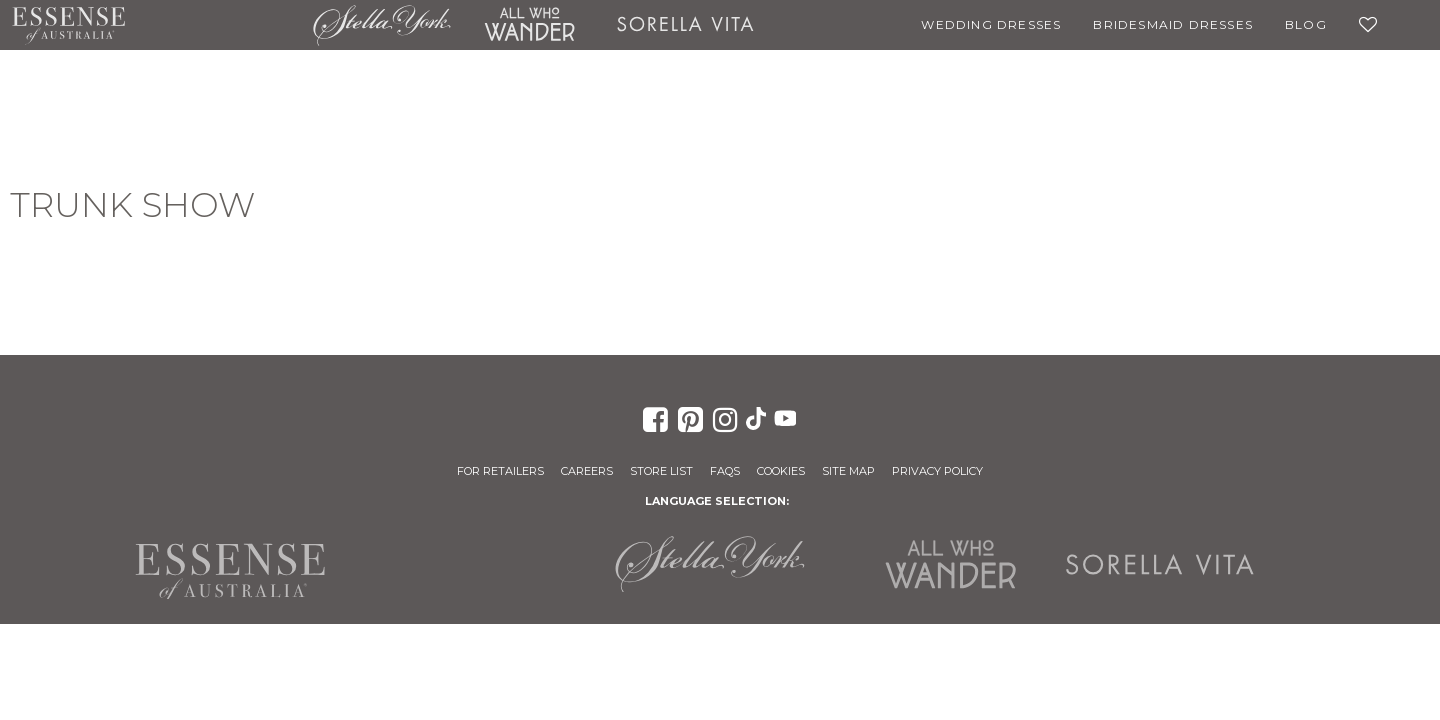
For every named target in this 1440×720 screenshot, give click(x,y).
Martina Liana (219, 25)
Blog (1306, 24)
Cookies (781, 471)
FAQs (725, 471)
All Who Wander (529, 25)
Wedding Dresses (991, 24)
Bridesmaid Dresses (1173, 24)
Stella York (382, 25)
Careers (587, 471)
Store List (661, 471)
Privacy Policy (937, 471)
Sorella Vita (685, 25)
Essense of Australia (68, 25)
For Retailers (500, 471)
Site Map (848, 471)
